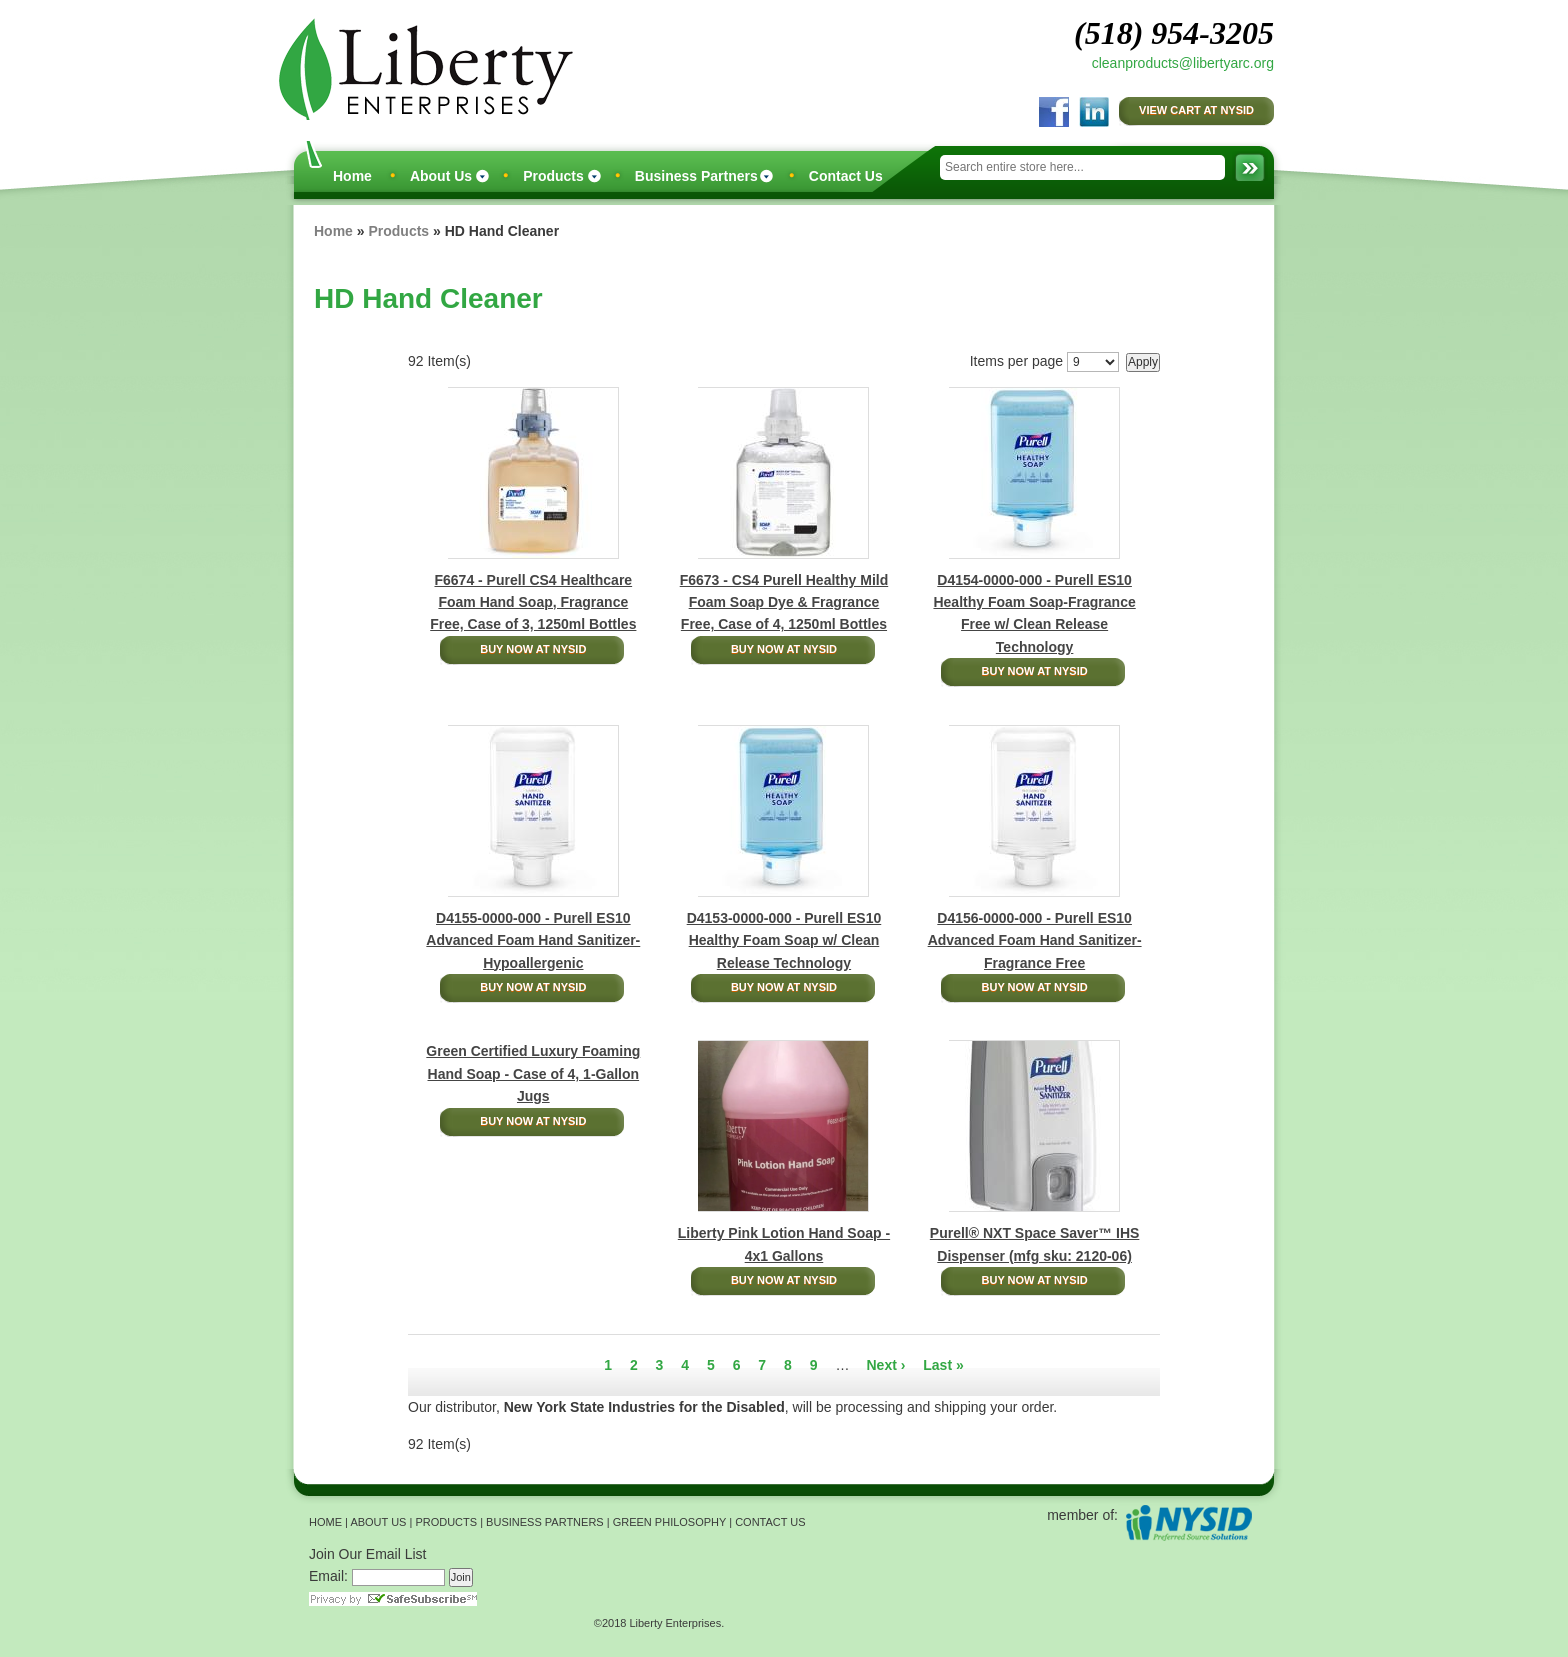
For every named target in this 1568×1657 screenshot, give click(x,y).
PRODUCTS (446, 1522)
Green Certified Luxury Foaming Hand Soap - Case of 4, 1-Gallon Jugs (533, 1073)
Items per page (1016, 361)
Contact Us (846, 176)
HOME (325, 1522)
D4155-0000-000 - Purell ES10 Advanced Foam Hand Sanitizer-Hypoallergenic (533, 940)
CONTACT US (770, 1522)
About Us (441, 176)
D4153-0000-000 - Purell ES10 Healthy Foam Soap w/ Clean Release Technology (784, 940)
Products (553, 176)
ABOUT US (378, 1522)
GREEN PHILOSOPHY (670, 1522)
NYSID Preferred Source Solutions (1188, 1522)
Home (352, 176)
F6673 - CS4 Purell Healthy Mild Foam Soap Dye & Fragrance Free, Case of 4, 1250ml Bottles (784, 602)
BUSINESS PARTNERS (545, 1522)
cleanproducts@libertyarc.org (1183, 63)
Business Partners (696, 176)
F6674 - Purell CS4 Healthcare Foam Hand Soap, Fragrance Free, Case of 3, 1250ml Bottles (533, 602)
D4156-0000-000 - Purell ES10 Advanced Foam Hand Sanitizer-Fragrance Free (1035, 940)
